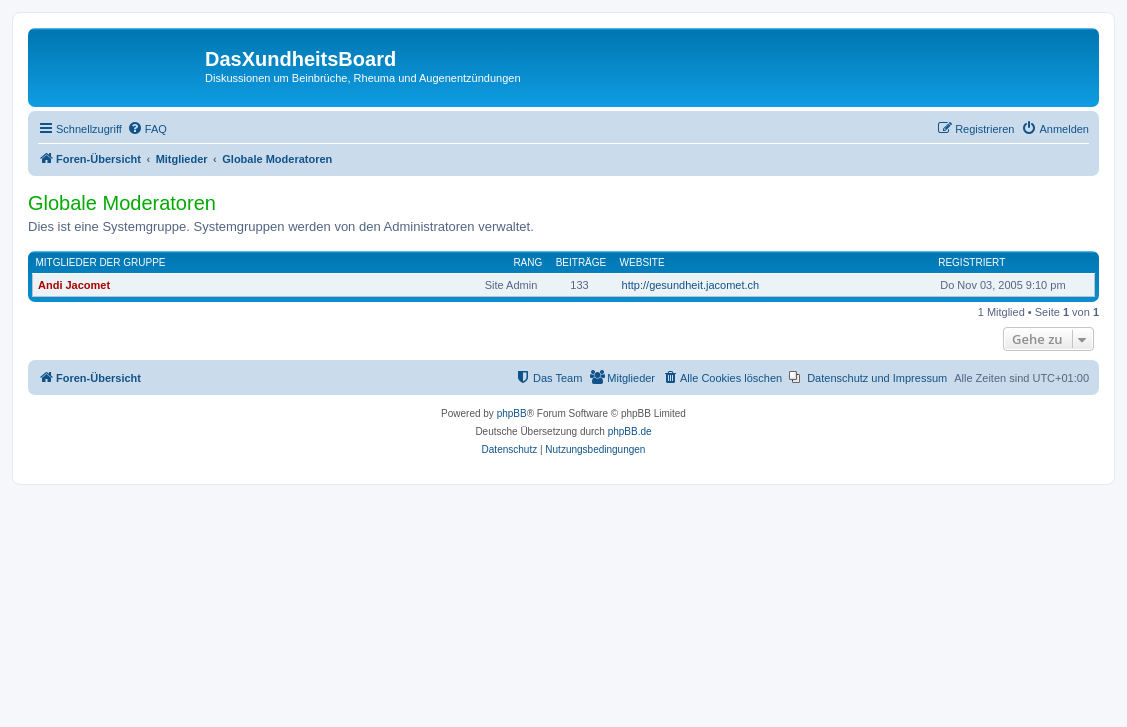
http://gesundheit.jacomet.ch (691, 285)
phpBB (512, 413)
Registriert (971, 262)
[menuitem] (147, 129)
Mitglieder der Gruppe (101, 262)
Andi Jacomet (74, 285)
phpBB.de (630, 431)
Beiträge (581, 262)
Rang (527, 262)
